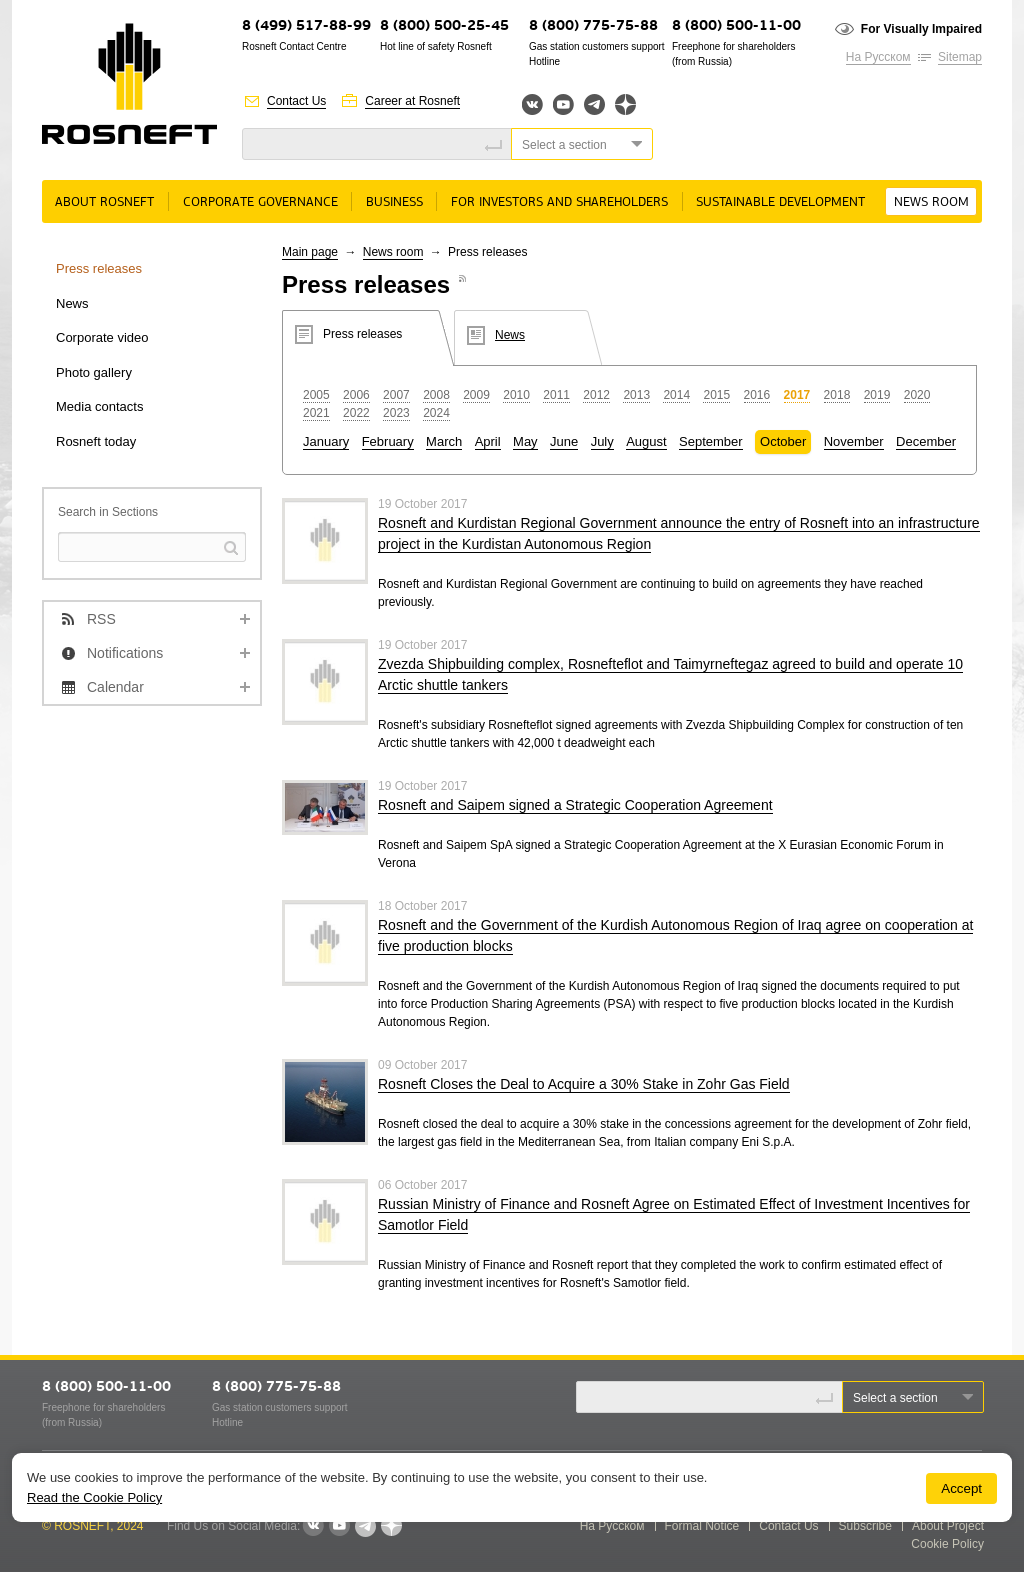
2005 (316, 395)
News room (931, 202)
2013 (636, 395)
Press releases (99, 268)
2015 (716, 395)
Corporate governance (260, 202)
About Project (948, 1526)
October (783, 441)
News (72, 303)
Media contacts (99, 406)
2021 (316, 413)
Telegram (594, 104)
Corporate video (102, 337)
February (388, 441)
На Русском (878, 57)
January (326, 441)
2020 (917, 395)
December (926, 441)
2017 (797, 395)
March (444, 441)
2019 (877, 395)
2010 (516, 395)
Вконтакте (532, 104)
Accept (961, 1488)
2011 (556, 395)
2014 (676, 395)
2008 (436, 395)
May (525, 441)
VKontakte (313, 1526)
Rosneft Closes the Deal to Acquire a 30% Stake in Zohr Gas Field (584, 1084)
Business (394, 202)
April (488, 441)
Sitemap (960, 57)
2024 (436, 413)
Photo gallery (94, 372)
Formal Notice (702, 1526)
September (711, 441)
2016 (757, 395)
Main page (310, 252)
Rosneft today (96, 441)
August (646, 441)
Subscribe (865, 1526)
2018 (837, 395)
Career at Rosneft (412, 101)
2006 (356, 395)
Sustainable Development (780, 202)
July (602, 441)
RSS (101, 619)
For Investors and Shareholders (559, 202)
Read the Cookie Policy (94, 1497)
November (854, 441)
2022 (356, 413)
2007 (396, 395)
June (564, 441)
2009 (476, 395)
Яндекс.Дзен (625, 104)
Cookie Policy (947, 1544)
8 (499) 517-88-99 (306, 26)
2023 (396, 413)
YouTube (563, 104)
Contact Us (296, 101)
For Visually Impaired (921, 29)
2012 (596, 395)
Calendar (115, 687)
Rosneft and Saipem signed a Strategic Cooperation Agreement (575, 805)
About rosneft (104, 202)
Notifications (125, 653)
